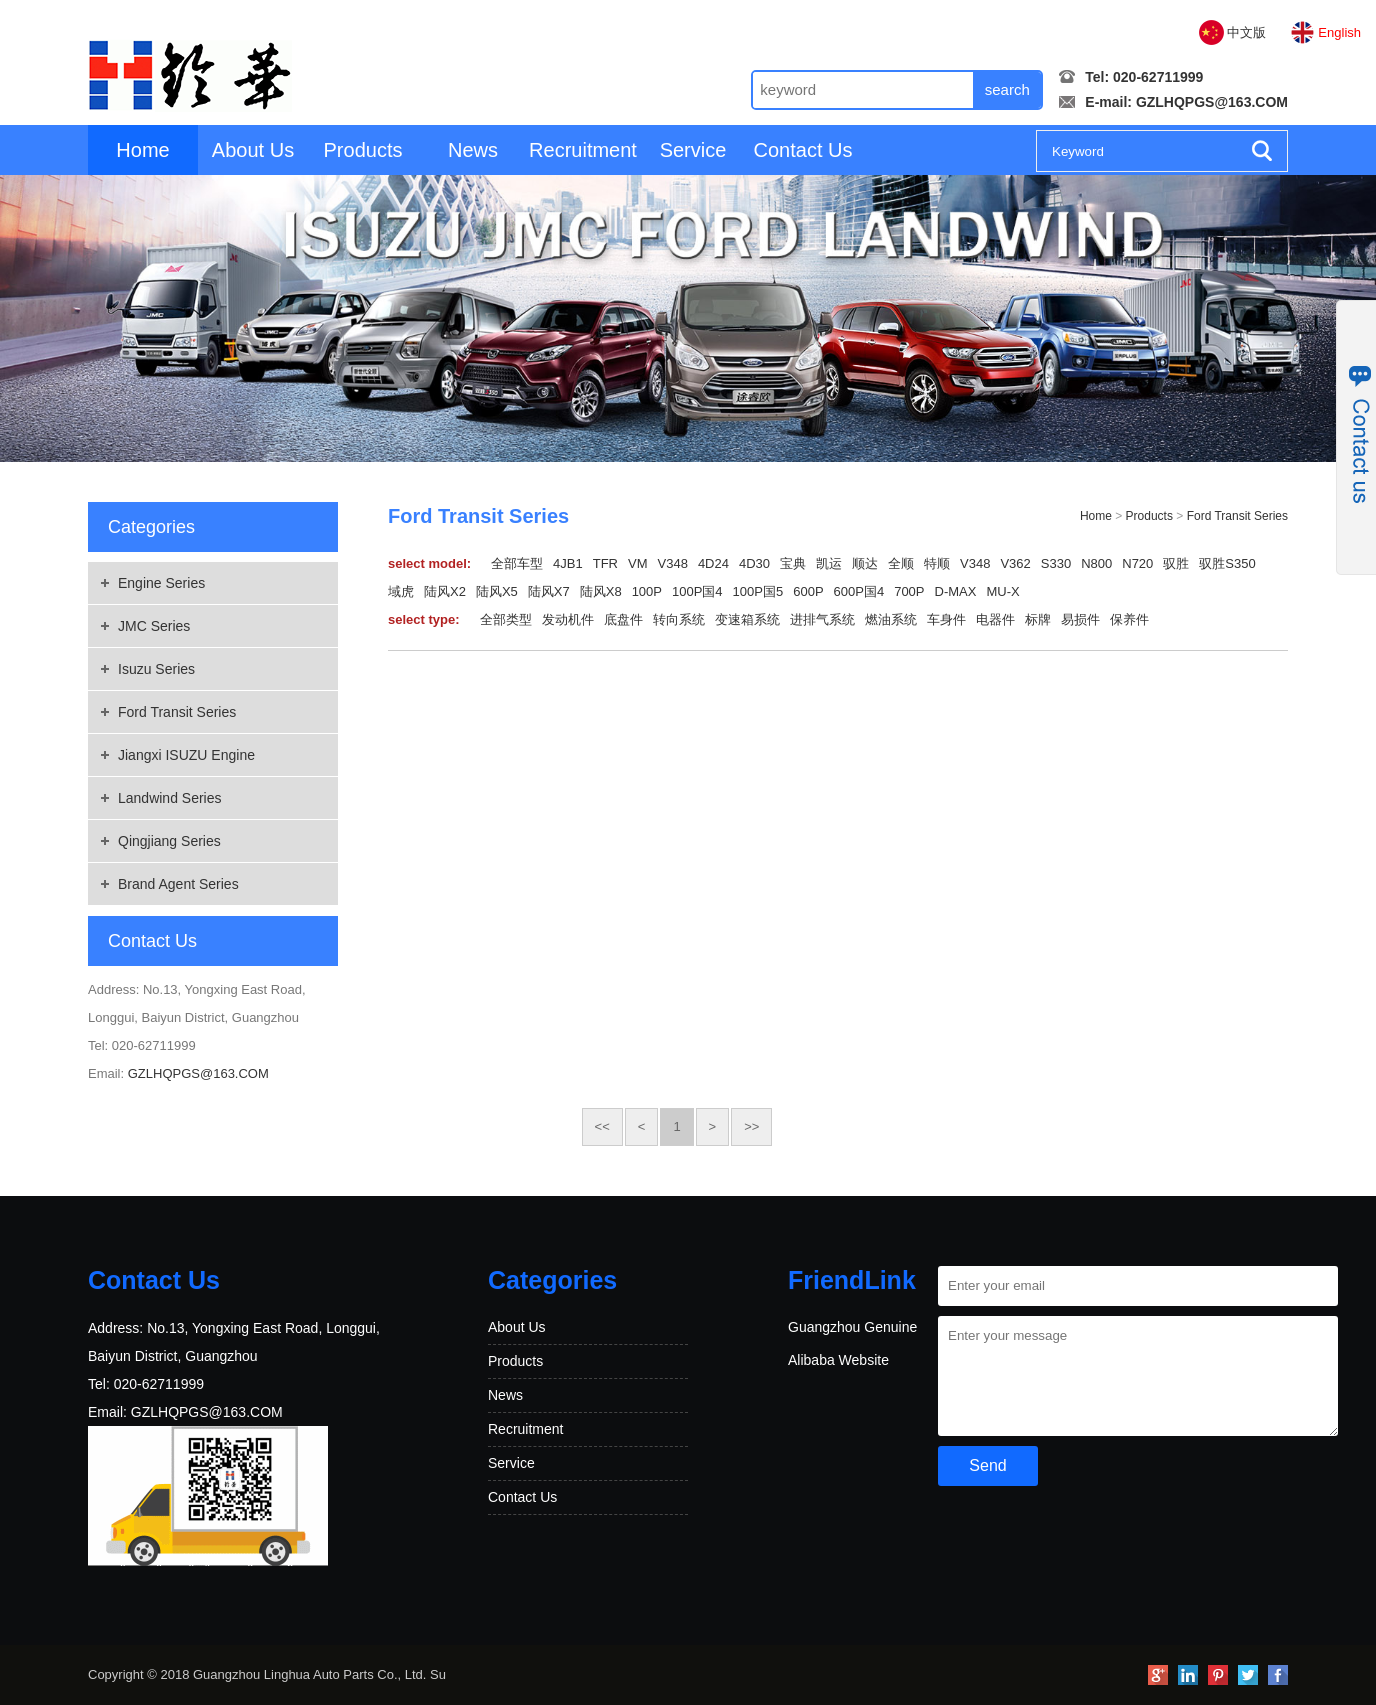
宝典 (793, 563)
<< (602, 1126)
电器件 (995, 619)
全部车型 (517, 563)
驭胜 (1176, 563)
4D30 (754, 563)
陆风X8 (601, 591)
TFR (605, 563)
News (473, 150)
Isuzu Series (156, 669)
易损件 (1080, 619)
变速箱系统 (747, 619)
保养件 (1129, 619)
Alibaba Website (838, 1360)
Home (142, 150)
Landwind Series (170, 798)
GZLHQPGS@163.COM (1212, 102)
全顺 (901, 563)
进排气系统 (822, 619)
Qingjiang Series (169, 841)
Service (693, 150)
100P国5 (758, 591)
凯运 (829, 563)
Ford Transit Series (177, 712)
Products (363, 150)
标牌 (1038, 619)
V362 (1015, 563)
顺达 (865, 563)
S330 (1056, 563)
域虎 (401, 591)
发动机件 (568, 619)
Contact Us (803, 150)
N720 (1137, 563)
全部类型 (506, 619)
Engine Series (161, 583)
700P (909, 591)
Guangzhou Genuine (852, 1327)
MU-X (1002, 591)
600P (808, 591)
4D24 (713, 563)
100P (647, 591)
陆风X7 (549, 591)
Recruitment (583, 150)
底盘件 (623, 619)
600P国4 (859, 591)
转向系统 (679, 619)
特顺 (937, 563)
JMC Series (154, 626)
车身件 (946, 619)
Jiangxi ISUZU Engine (186, 755)
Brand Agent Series (178, 884)
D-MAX (956, 591)
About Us (253, 150)
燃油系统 (891, 619)
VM (638, 563)
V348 (673, 563)
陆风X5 (497, 591)
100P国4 (697, 591)
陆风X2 (445, 591)
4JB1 (568, 563)
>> (751, 1126)
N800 (1096, 563)
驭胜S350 (1227, 563)
